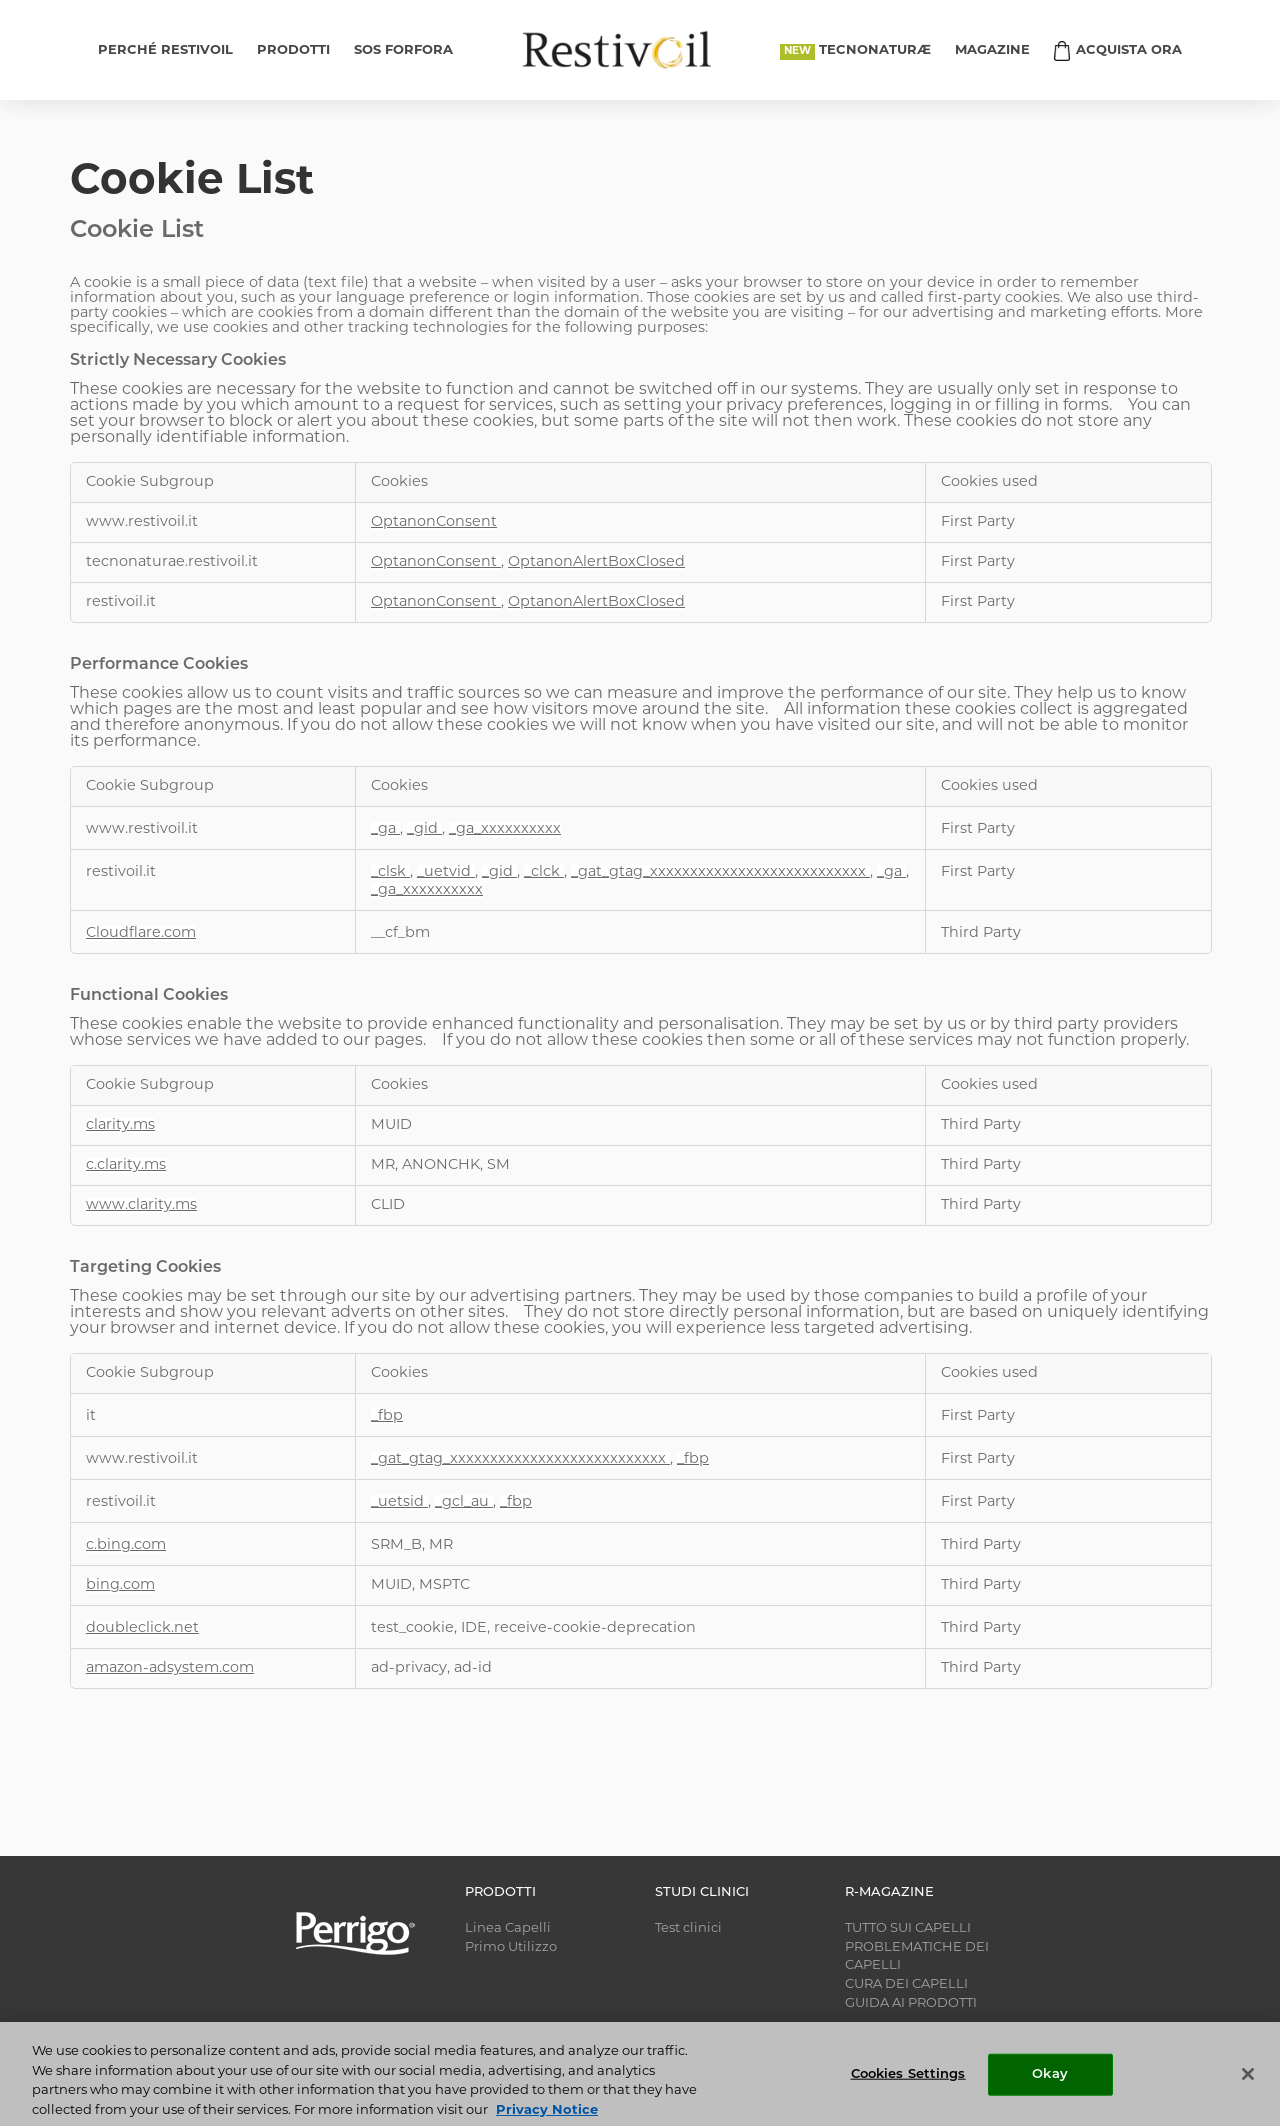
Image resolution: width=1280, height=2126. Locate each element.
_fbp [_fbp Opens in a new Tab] (387, 1416)
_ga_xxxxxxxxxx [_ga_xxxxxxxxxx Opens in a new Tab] (505, 829)
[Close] (1248, 2091)
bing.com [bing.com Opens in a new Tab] (120, 1585)
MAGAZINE (992, 50)
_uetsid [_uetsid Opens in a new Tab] (399, 1502)
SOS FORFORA (403, 50)
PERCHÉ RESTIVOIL (165, 50)
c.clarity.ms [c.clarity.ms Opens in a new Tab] (126, 1165)
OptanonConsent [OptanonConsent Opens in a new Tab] (434, 522)
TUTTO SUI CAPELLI (908, 1928)
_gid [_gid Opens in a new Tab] (424, 829)
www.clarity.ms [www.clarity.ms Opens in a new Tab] (141, 1205)
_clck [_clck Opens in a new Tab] (544, 872)
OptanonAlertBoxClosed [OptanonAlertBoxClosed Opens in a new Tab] (596, 562)
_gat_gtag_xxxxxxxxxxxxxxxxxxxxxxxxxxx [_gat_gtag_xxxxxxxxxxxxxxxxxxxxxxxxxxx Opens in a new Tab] (720, 872)
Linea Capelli (508, 1928)
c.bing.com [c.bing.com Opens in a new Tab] (126, 1545)
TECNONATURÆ (875, 50)
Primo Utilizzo (511, 1947)
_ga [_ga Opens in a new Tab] (385, 829)
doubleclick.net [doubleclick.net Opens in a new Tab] (142, 1628)
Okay (1050, 2091)
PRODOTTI (293, 50)
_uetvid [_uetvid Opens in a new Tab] (446, 872)
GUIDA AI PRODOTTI (911, 2003)
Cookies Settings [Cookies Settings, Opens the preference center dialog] (908, 2091)
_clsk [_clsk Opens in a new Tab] (390, 872)
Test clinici (688, 1928)
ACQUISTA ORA (1129, 50)
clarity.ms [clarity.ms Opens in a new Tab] (120, 1125)
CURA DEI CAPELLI (906, 1984)
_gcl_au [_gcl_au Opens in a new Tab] (464, 1502)
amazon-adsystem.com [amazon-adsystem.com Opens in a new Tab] (170, 1668)
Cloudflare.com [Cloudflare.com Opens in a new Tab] (141, 933)
